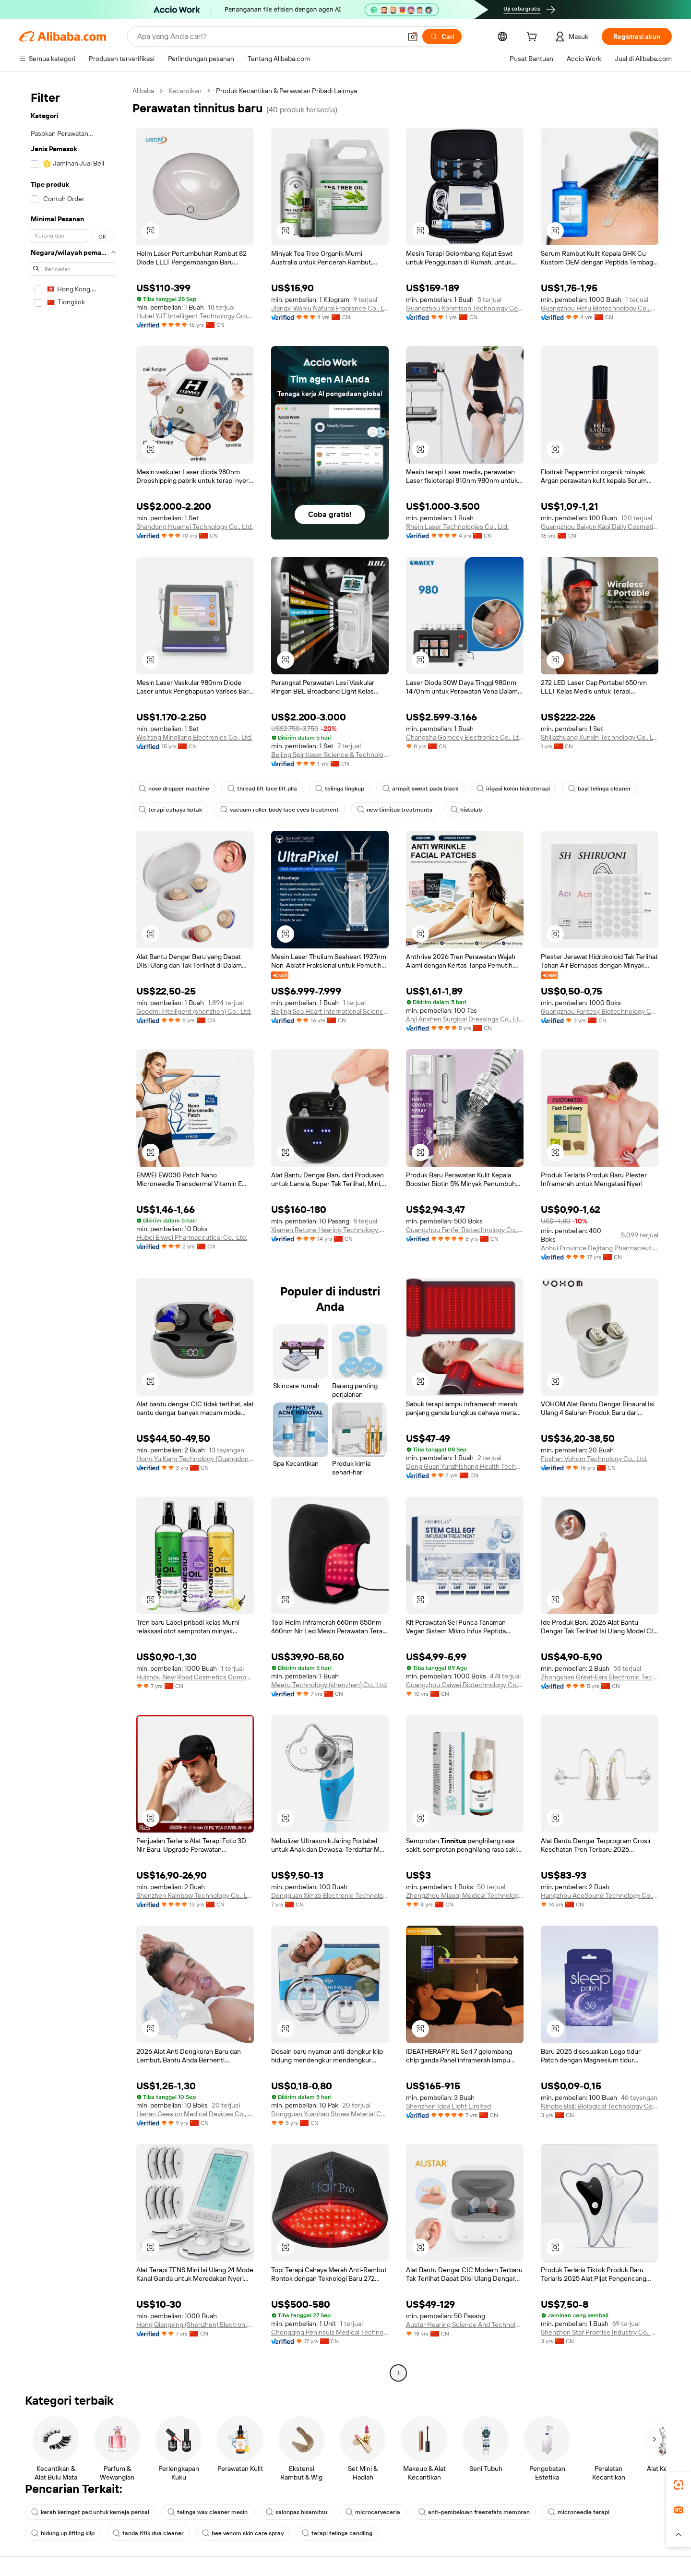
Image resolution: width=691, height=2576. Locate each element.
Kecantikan (185, 91)
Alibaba (143, 91)
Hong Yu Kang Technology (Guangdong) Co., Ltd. (195, 1458)
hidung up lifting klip (63, 2533)
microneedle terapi (578, 2512)
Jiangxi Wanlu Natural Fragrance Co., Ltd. (330, 308)
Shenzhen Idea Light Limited (448, 2106)
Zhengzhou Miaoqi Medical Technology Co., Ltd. (465, 1895)
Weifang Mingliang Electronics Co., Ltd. (194, 737)
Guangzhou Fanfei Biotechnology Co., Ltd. (465, 1230)
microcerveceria (373, 2512)
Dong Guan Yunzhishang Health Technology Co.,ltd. (465, 1466)
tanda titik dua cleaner (148, 2533)
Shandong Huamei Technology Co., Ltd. (194, 526)
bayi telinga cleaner (599, 788)
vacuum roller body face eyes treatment (279, 810)
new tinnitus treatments (394, 810)
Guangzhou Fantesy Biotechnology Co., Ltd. (599, 1011)
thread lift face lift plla (262, 788)
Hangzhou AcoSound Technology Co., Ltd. (599, 1895)
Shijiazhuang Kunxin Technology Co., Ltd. (599, 737)
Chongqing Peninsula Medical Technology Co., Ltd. (330, 2332)
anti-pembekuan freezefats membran (474, 2512)
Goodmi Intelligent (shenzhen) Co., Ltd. (193, 1011)
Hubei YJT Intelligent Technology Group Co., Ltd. (195, 316)
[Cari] (442, 36)
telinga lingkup (339, 788)
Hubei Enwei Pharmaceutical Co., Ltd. (191, 1237)
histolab (466, 810)
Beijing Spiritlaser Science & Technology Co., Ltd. (330, 754)
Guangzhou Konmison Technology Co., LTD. (465, 308)
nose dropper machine (174, 788)
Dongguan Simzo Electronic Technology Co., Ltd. (330, 1895)
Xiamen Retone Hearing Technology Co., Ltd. (330, 1230)
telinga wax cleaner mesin (207, 2512)
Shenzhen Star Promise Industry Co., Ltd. (599, 2332)
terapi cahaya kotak (170, 810)
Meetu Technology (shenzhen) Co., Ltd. (329, 1685)
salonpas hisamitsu (296, 2512)
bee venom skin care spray (243, 2533)
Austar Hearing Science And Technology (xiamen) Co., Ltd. (465, 2324)
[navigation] (73, 1233)
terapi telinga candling (337, 2533)
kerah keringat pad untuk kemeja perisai (90, 2512)
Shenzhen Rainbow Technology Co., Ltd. (195, 1895)
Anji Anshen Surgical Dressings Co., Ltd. (465, 1019)
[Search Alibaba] (268, 36)
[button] (412, 36)
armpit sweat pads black (420, 788)
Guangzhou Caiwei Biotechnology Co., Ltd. (465, 1685)
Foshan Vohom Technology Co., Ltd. (594, 1458)
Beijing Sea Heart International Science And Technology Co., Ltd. (330, 1011)
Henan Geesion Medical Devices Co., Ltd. (195, 2114)
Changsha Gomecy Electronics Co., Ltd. (465, 737)
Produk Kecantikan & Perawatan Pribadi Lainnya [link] (286, 91)
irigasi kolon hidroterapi (513, 788)
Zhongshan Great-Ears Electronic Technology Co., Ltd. (599, 1677)
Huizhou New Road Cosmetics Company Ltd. (195, 1677)
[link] (678, 2484)
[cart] (533, 38)
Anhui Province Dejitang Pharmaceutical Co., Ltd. (599, 1248)
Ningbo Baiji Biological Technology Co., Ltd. (599, 2106)
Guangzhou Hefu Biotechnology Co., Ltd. (599, 308)
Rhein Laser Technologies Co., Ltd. (457, 526)
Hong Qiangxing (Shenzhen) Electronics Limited (195, 2324)
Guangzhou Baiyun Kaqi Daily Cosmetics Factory (599, 526)
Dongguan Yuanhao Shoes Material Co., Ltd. (330, 2114)
